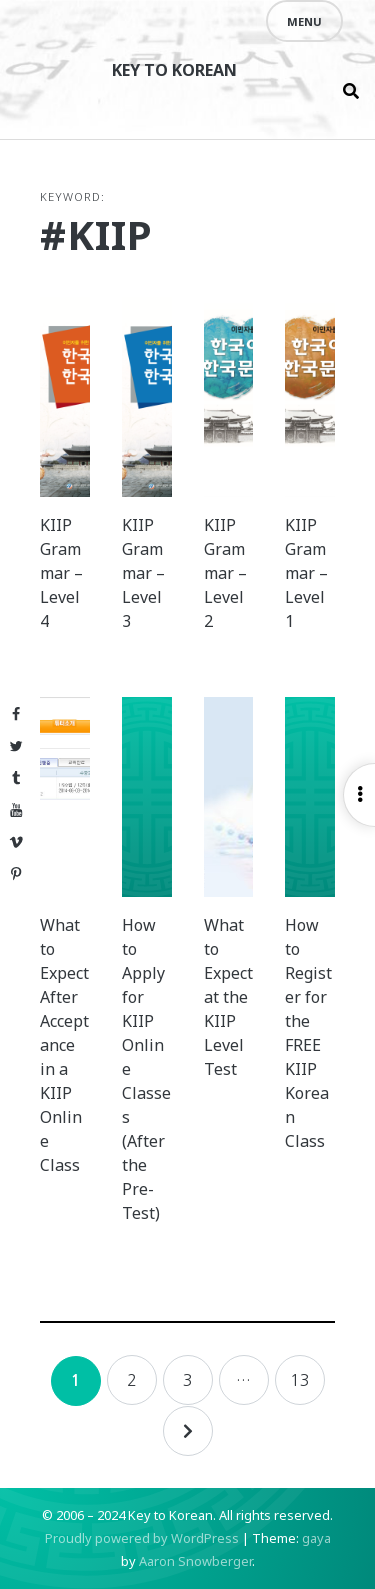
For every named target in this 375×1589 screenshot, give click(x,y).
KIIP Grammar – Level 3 (143, 573)
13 (300, 1380)
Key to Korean (174, 70)
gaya (316, 1538)
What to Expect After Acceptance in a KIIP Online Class (64, 1045)
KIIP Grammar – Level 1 (306, 573)
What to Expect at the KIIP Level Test (228, 997)
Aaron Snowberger (195, 1561)
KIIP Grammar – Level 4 (61, 573)
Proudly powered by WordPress (142, 1538)
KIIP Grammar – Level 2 (225, 573)
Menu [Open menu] (304, 21)
